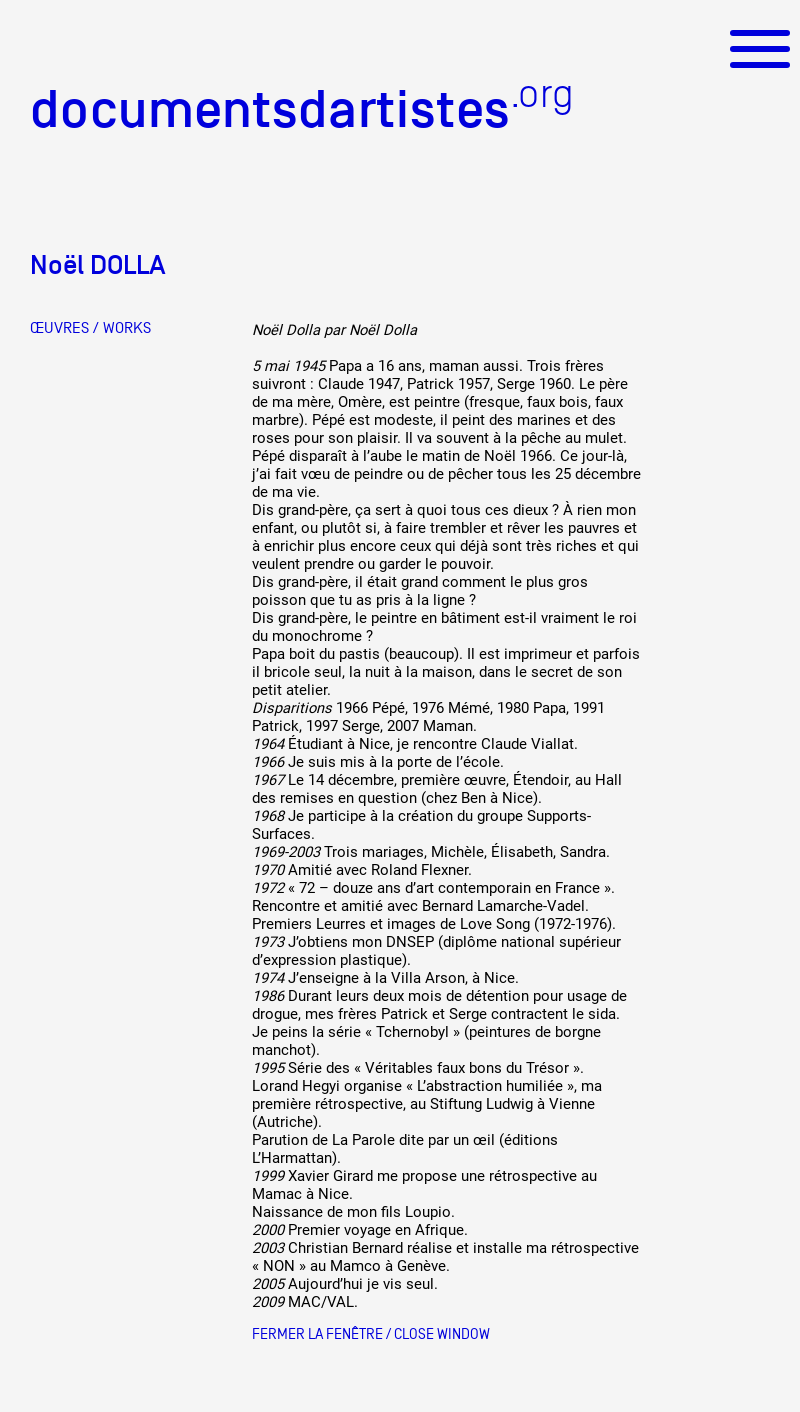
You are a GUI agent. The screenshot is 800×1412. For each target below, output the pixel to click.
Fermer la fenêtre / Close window (371, 1333)
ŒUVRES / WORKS (90, 328)
